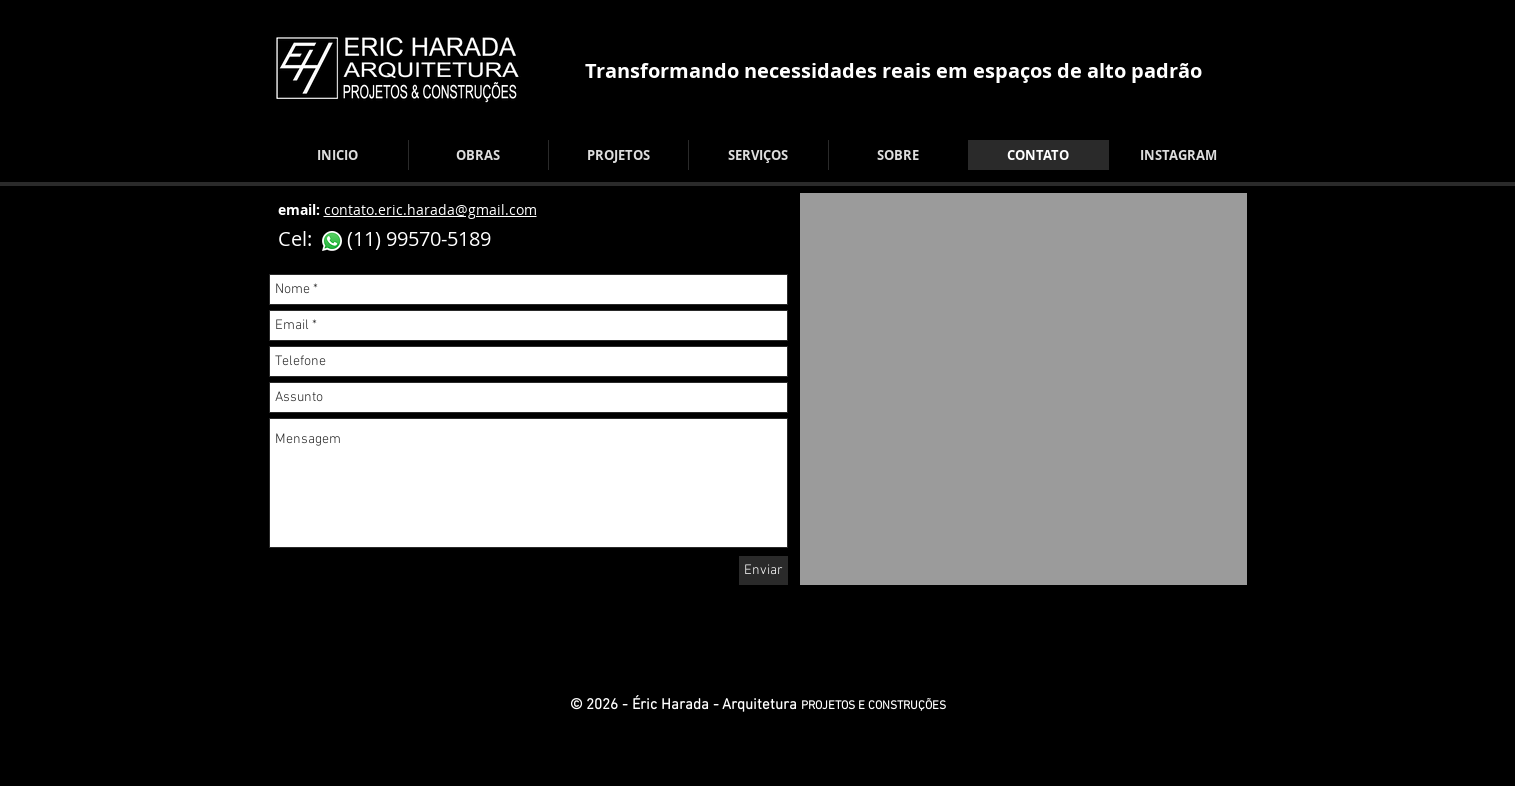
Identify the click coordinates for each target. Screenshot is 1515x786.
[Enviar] (763, 570)
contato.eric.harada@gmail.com (430, 209)
